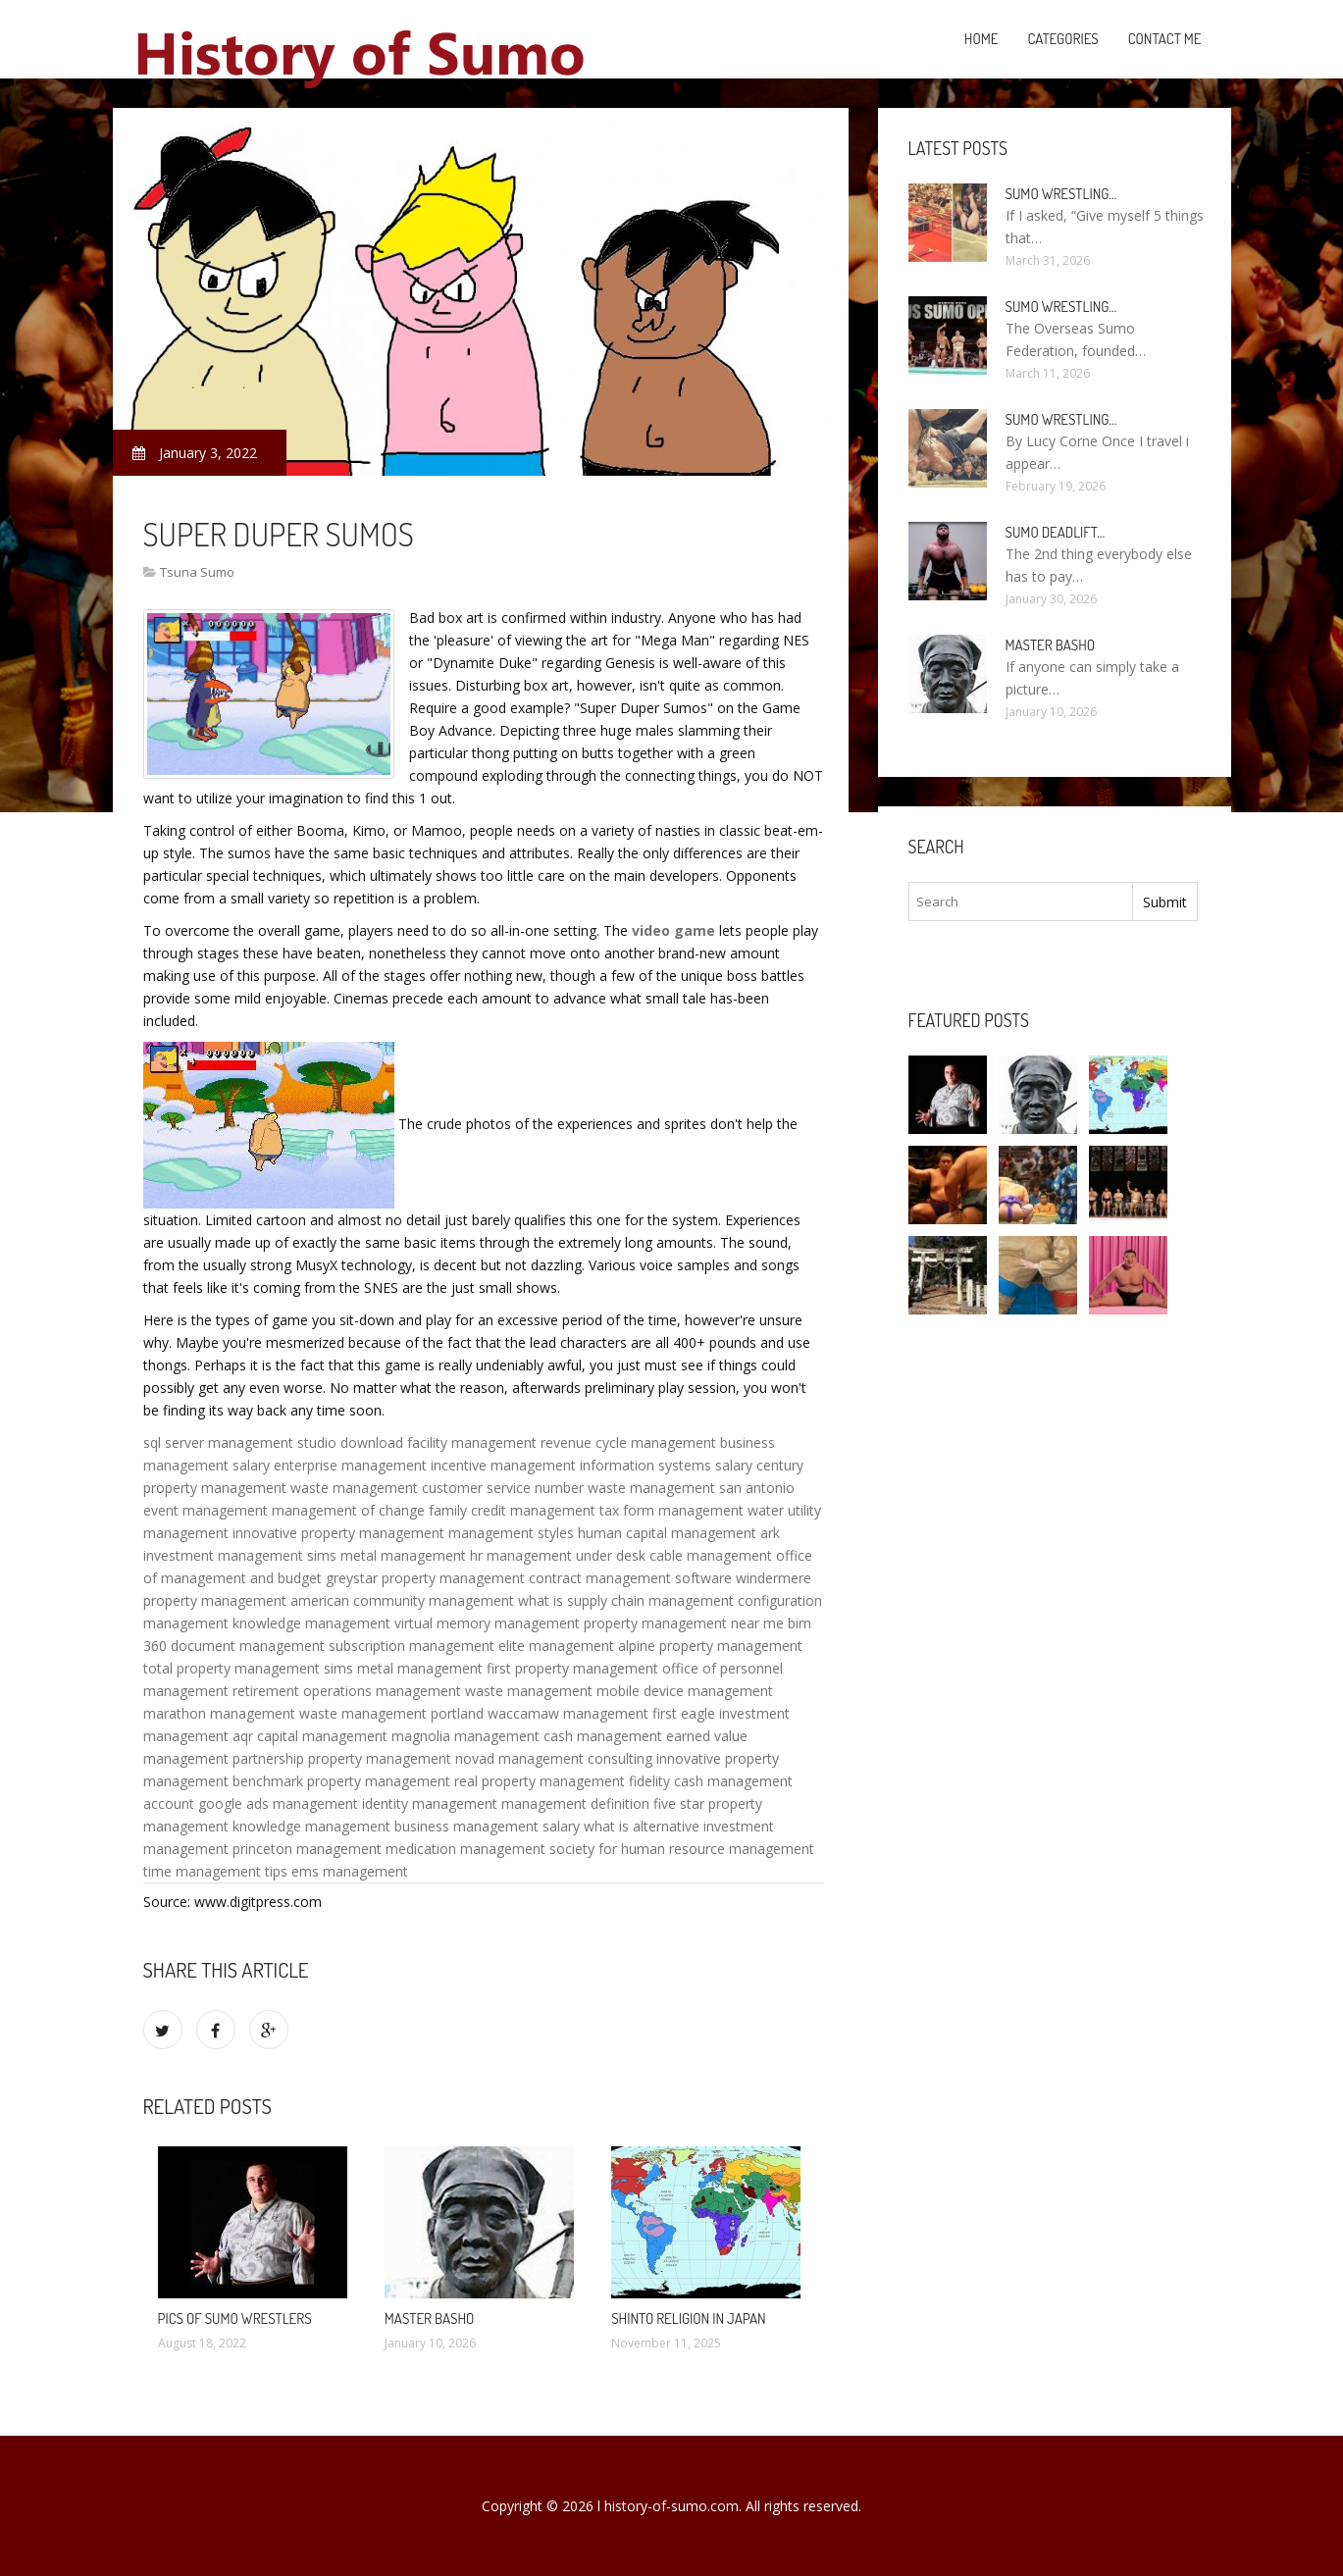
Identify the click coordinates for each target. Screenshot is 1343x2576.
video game (673, 930)
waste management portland (391, 1713)
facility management (472, 1442)
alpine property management (710, 1645)
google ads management (278, 1803)
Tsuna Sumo (197, 572)
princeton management (307, 1848)
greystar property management (425, 1578)
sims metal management (386, 1555)
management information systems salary (621, 1465)
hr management (521, 1555)
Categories (1062, 38)
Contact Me (1165, 38)
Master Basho (430, 2318)
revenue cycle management (628, 1442)
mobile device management (684, 1690)
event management (205, 1510)
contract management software (630, 1578)
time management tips (215, 1871)
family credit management (512, 1510)
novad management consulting (553, 1758)
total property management (231, 1668)
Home (981, 38)
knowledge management (311, 1623)
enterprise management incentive (380, 1465)
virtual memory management (487, 1623)
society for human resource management (681, 1848)
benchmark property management (341, 1781)
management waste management (484, 1690)
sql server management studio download (273, 1442)
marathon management (219, 1713)
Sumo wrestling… (1061, 193)
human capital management (667, 1532)
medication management (465, 1848)
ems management (349, 1871)
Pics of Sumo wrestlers (235, 2318)
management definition (575, 1803)
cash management (602, 1735)
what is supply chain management (626, 1600)
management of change (348, 1510)
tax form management (671, 1510)
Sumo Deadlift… (1056, 532)
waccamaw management (568, 1713)
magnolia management (465, 1735)
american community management (402, 1600)
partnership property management (341, 1758)
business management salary (487, 1826)
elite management (556, 1645)
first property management (572, 1668)
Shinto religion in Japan (688, 2318)
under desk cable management (674, 1555)
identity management (429, 1803)
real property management (539, 1781)
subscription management (411, 1645)
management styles (511, 1532)
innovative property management (338, 1532)
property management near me (684, 1623)
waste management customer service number (437, 1487)
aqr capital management (309, 1735)
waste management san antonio (691, 1487)
